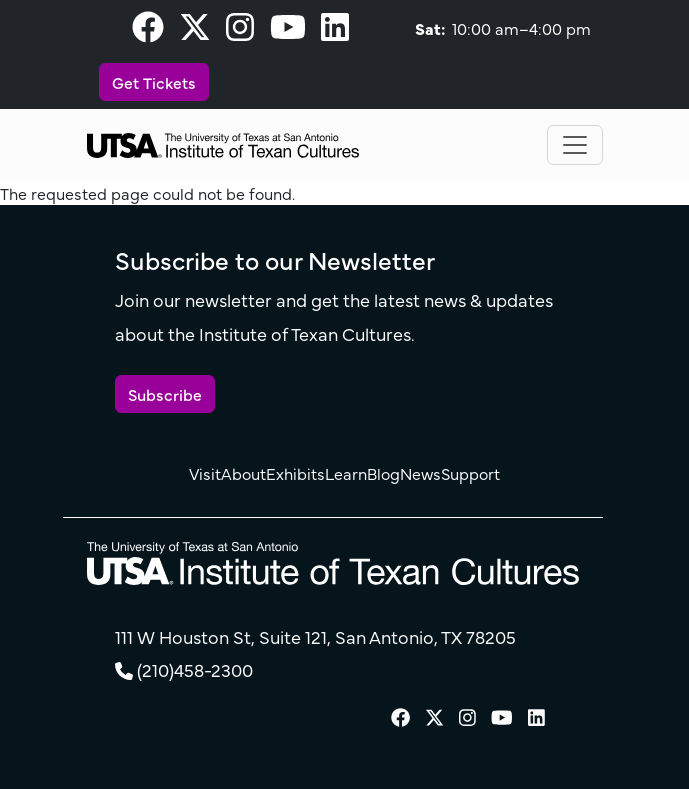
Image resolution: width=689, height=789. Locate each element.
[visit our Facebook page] (148, 32)
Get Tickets (154, 82)
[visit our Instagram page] (240, 32)
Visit (205, 473)
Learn (346, 473)
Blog (383, 473)
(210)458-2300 (195, 669)
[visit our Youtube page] (288, 32)
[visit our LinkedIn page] (335, 32)
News (420, 473)
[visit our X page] (195, 32)
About (243, 473)
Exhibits (295, 473)
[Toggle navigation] (575, 145)
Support (470, 473)
